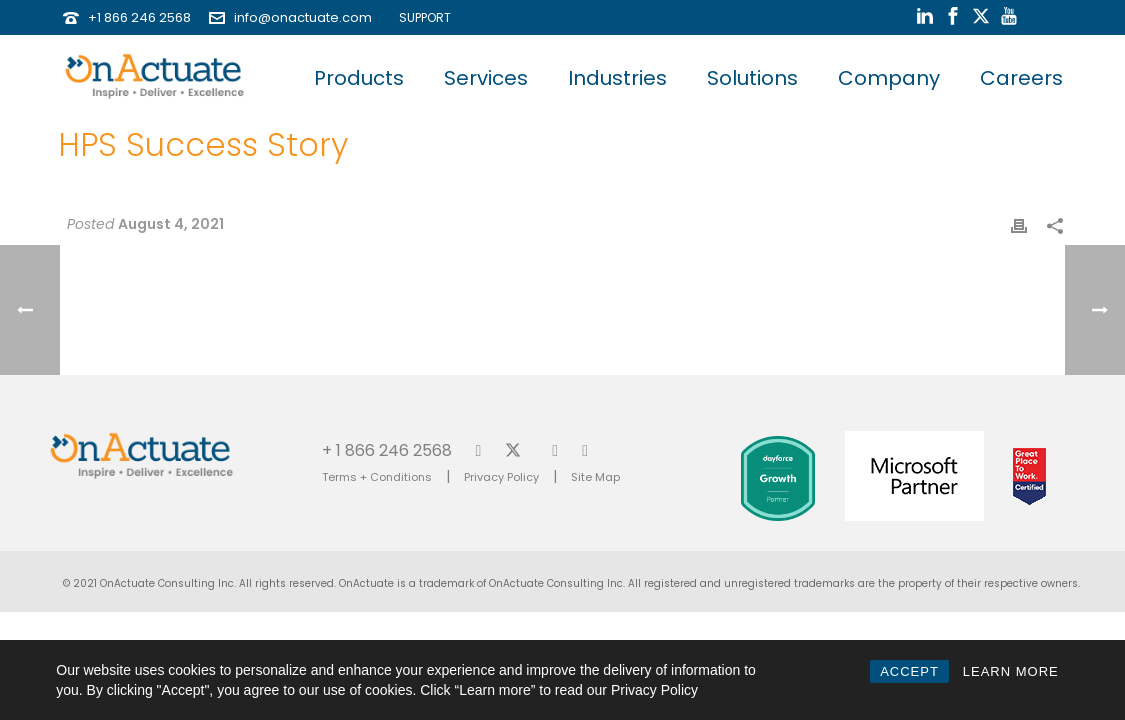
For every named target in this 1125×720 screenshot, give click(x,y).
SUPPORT (420, 17)
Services (486, 78)
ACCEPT (909, 671)
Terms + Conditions (377, 477)
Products (359, 78)
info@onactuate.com (303, 17)
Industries (617, 78)
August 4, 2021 (171, 224)
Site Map (595, 477)
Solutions (752, 78)
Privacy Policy (501, 477)
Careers (1021, 78)
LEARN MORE (1011, 671)
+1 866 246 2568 (139, 17)
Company (889, 78)
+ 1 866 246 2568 (387, 449)
